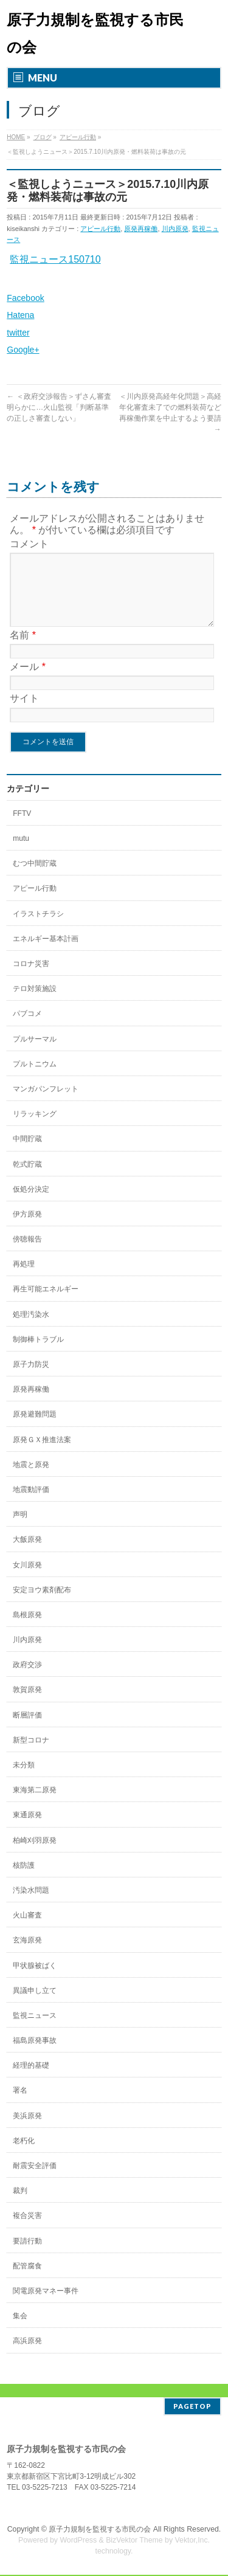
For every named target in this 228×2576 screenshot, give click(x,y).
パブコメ (27, 1028)
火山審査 (27, 1929)
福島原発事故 (35, 2055)
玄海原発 (27, 1954)
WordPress (78, 2541)
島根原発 (27, 1629)
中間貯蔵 (27, 1153)
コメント (29, 544)
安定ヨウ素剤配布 (42, 1604)
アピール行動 (100, 228)
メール (28, 681)
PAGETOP (192, 2407)
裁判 (20, 2205)
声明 (20, 1529)
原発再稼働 (140, 228)
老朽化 (24, 2155)
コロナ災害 (31, 978)
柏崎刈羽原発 (35, 1855)
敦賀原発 (27, 1704)
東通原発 (27, 1829)
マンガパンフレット (45, 1103)
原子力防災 (31, 1379)
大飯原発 (27, 1554)
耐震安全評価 (35, 2180)
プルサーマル (35, 1053)
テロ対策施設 (35, 1003)
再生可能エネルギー (45, 1303)
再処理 (24, 1278)
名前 (23, 649)
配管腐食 (27, 2280)
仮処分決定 (31, 1204)
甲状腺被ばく (35, 1980)
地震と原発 (31, 1479)
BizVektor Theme (134, 2541)
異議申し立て (35, 2005)
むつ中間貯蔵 (35, 878)
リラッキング (35, 1128)
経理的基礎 (31, 2080)
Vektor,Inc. (192, 2541)
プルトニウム (35, 1078)
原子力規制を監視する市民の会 (100, 2530)
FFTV (22, 828)
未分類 (24, 1779)
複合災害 (27, 2230)
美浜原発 (27, 2130)
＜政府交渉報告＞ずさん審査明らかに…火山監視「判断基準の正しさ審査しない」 (59, 407)
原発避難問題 (35, 1428)
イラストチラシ (38, 928)
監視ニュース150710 (55, 259)
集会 (20, 2330)
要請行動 (27, 2255)
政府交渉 (27, 1679)
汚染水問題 (31, 1905)
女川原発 (27, 1579)
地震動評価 (31, 1504)
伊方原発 (27, 1228)
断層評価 (27, 1729)
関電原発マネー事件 (45, 2305)
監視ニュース (35, 2030)
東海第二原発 (35, 1804)
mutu (21, 853)
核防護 (24, 1880)
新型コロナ (31, 1754)
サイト (24, 713)
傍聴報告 (27, 1253)
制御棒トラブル (38, 1354)
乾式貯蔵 (27, 1179)
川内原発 (175, 228)
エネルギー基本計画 (45, 953)
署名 (20, 2105)
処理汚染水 (31, 1329)
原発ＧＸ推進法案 (42, 1454)
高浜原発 (27, 2355)
